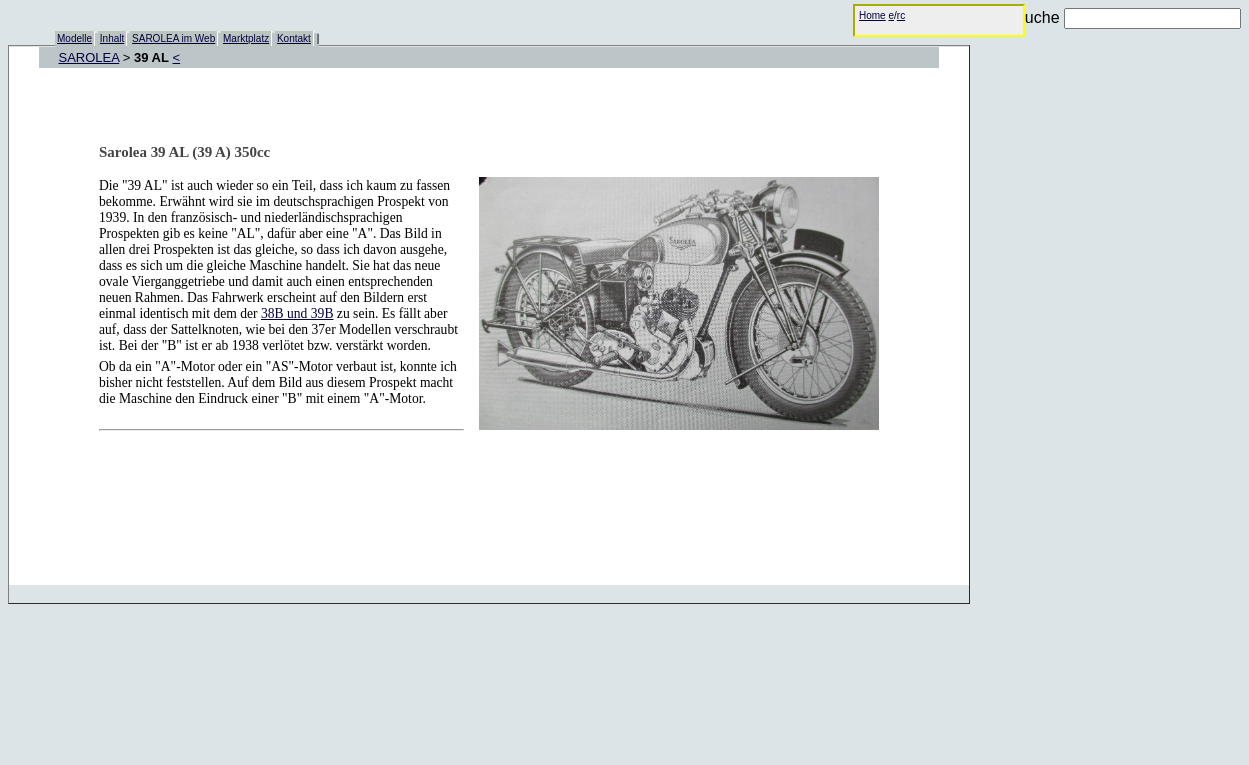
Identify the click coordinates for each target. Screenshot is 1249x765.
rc (901, 15)
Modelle (74, 38)
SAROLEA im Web (173, 38)
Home (872, 15)
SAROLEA (89, 57)
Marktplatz (246, 38)
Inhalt (112, 38)
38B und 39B (297, 313)
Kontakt (294, 38)
